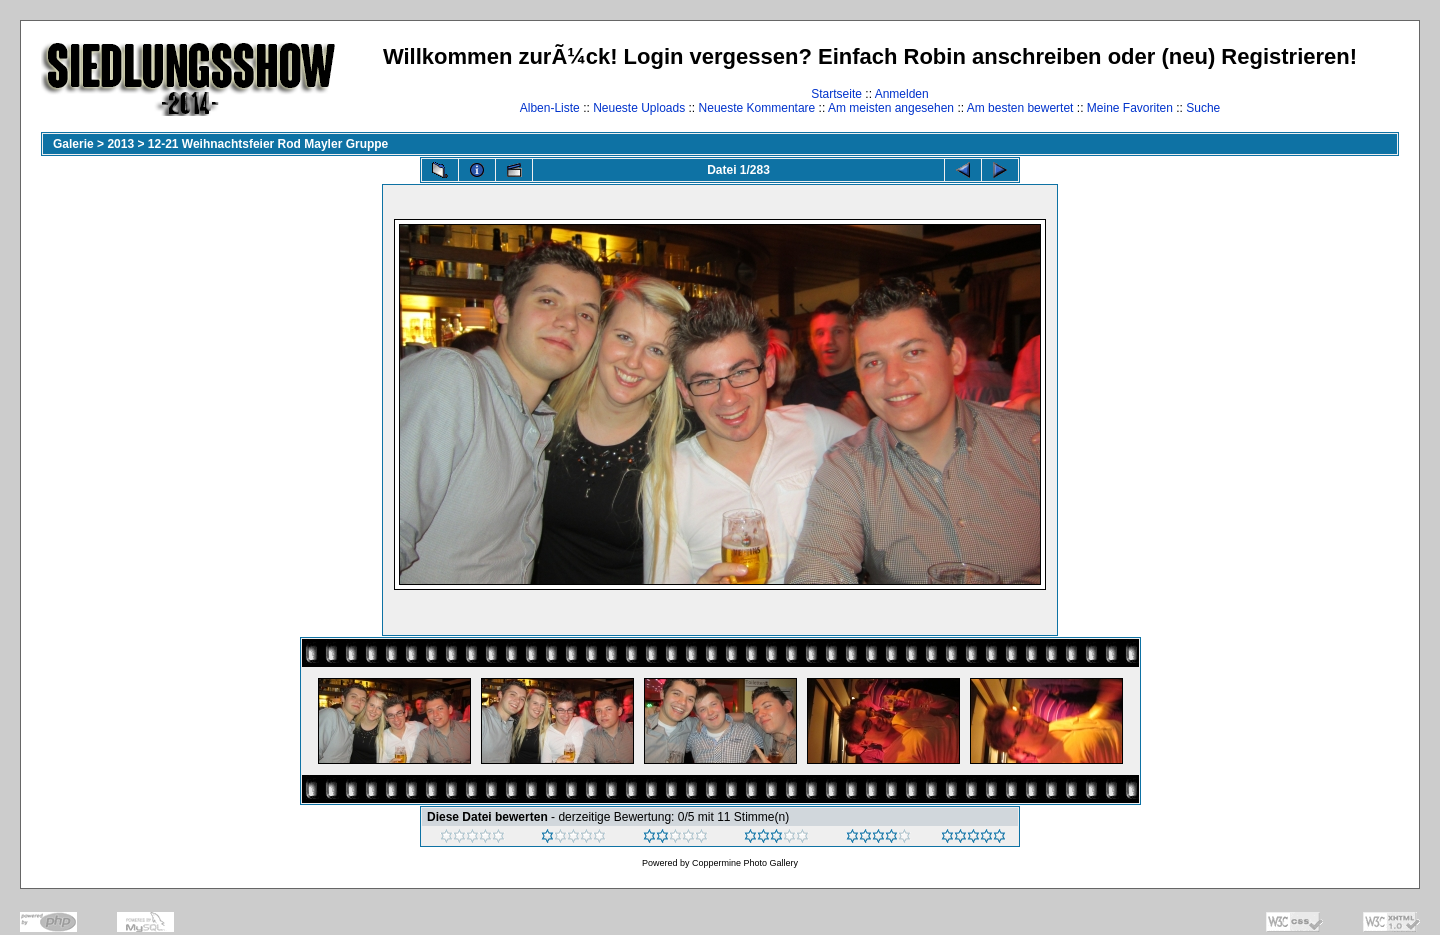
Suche (1203, 108)
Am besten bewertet (1020, 108)
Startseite (836, 94)
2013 (120, 144)
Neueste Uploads (639, 108)
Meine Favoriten (1130, 108)
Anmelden (902, 94)
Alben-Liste (550, 108)
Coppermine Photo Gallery (745, 863)
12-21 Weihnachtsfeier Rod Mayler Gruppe (268, 144)
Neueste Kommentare (757, 108)
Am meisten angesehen (891, 108)
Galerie (73, 144)
